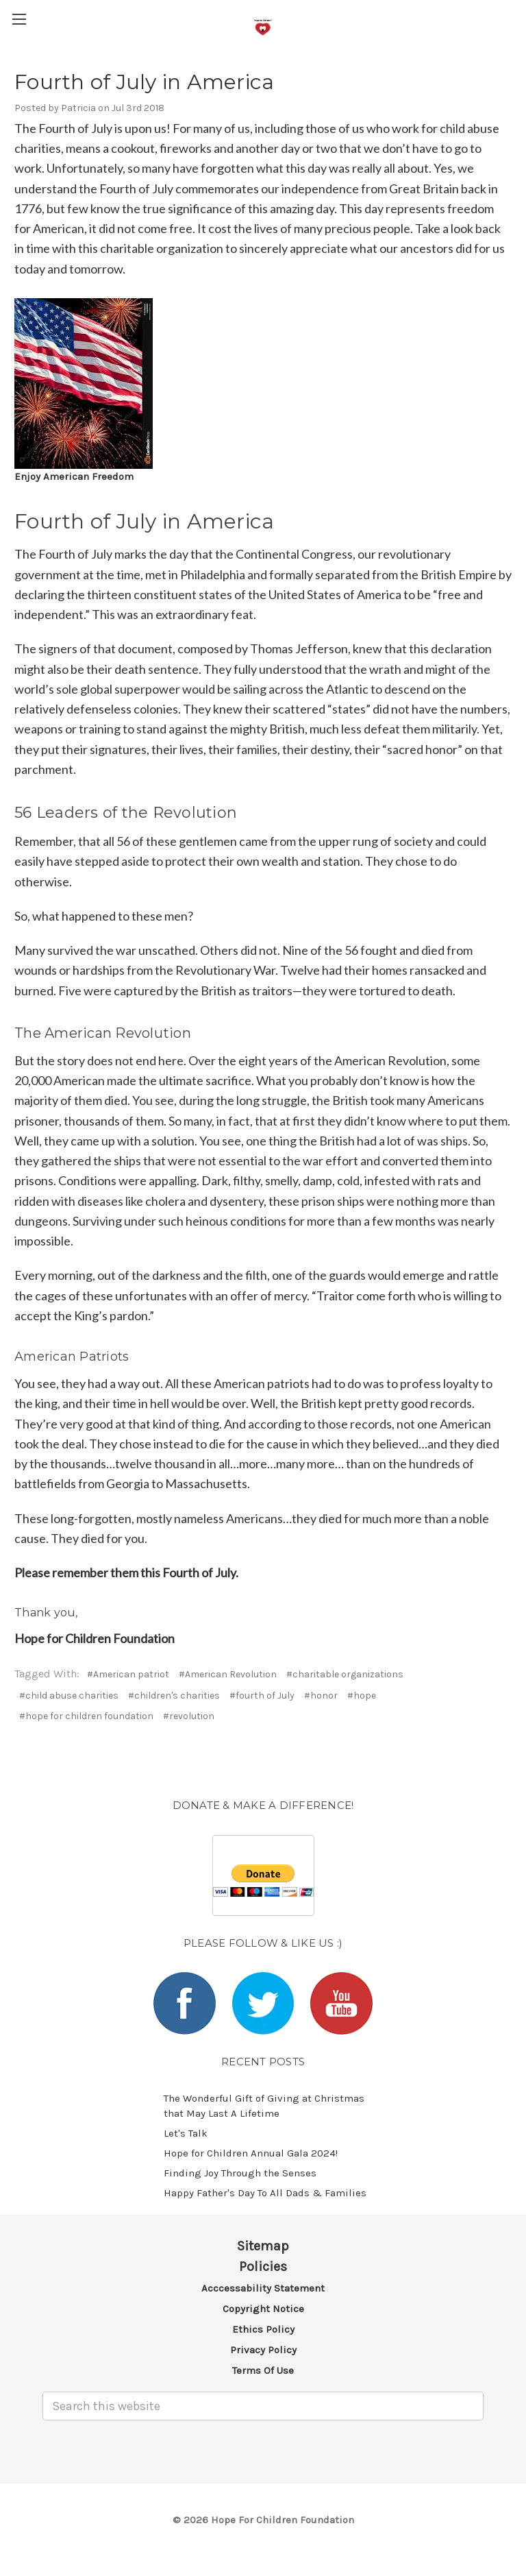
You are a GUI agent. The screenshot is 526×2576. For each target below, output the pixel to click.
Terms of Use (263, 2370)
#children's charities (174, 1695)
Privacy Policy (263, 2350)
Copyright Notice (263, 2308)
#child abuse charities (68, 1695)
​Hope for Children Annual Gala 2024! (251, 2153)
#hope (361, 1695)
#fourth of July (262, 1695)
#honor (321, 1695)
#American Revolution (228, 1674)
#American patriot (128, 1674)
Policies (263, 2266)
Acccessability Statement (263, 2288)
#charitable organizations (344, 1674)
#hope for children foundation (86, 1716)
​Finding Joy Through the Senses (240, 2173)
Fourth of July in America (144, 82)
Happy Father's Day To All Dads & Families (265, 2193)
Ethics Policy (263, 2329)
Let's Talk (186, 2133)
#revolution (188, 1716)
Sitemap (263, 2246)
